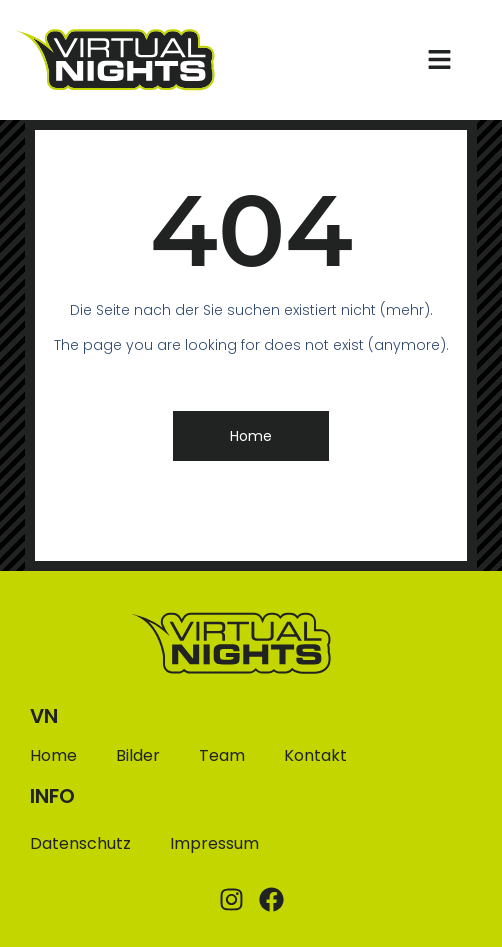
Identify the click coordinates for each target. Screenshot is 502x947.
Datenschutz (80, 843)
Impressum (214, 843)
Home (53, 756)
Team (222, 756)
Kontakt (315, 756)
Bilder (138, 756)
